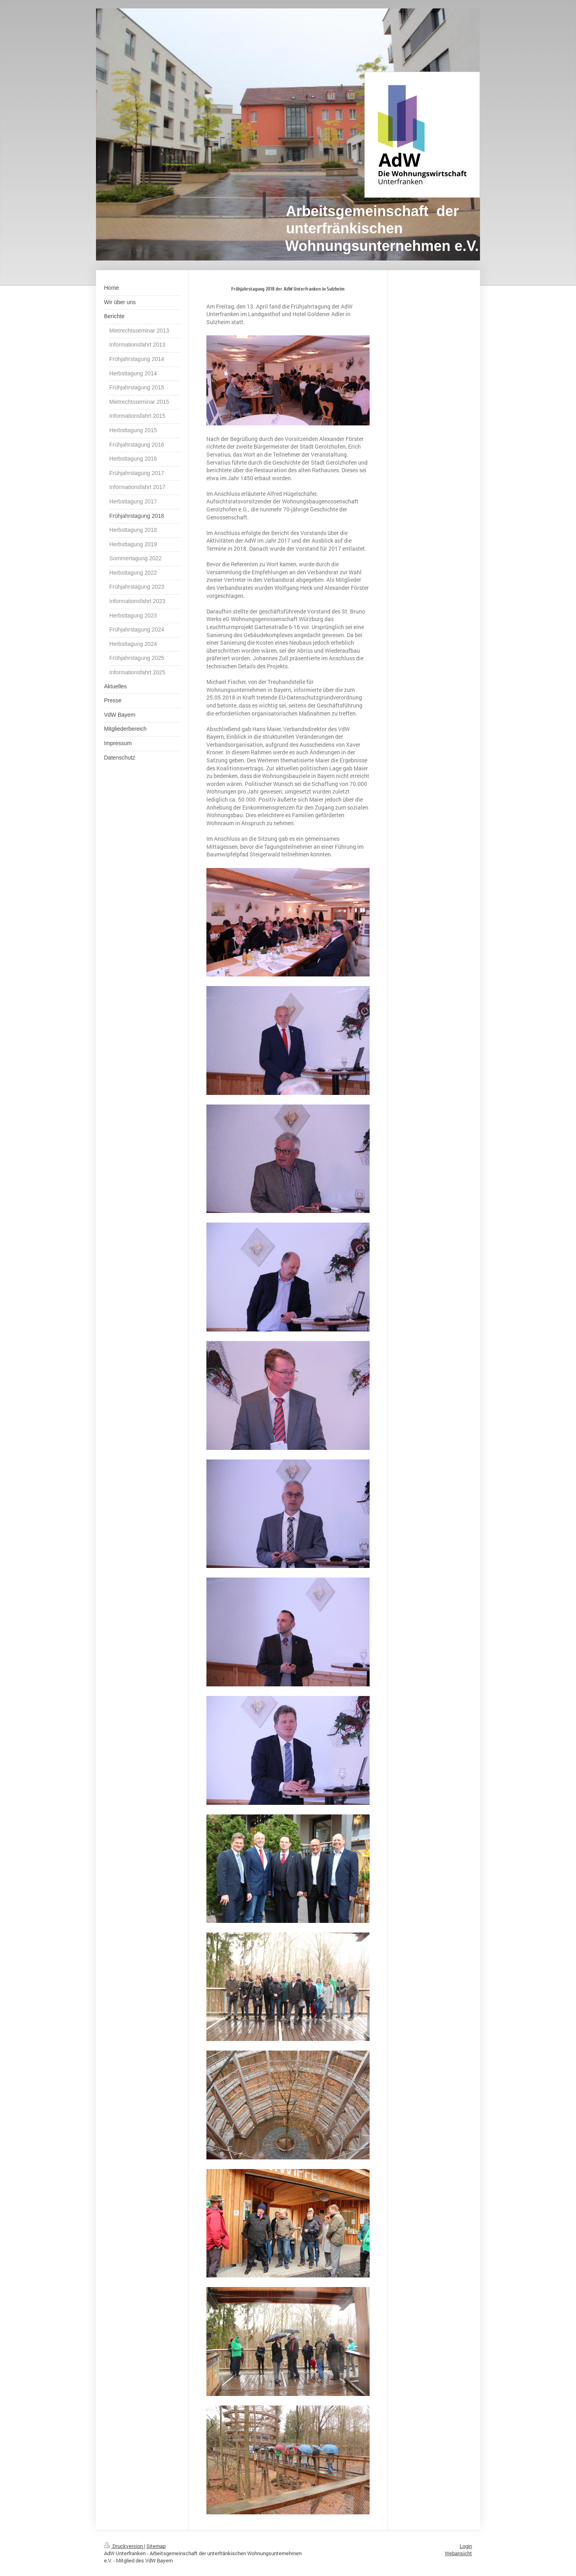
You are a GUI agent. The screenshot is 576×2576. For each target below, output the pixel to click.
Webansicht (458, 2553)
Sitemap (156, 2546)
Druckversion (124, 2546)
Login (466, 2546)
